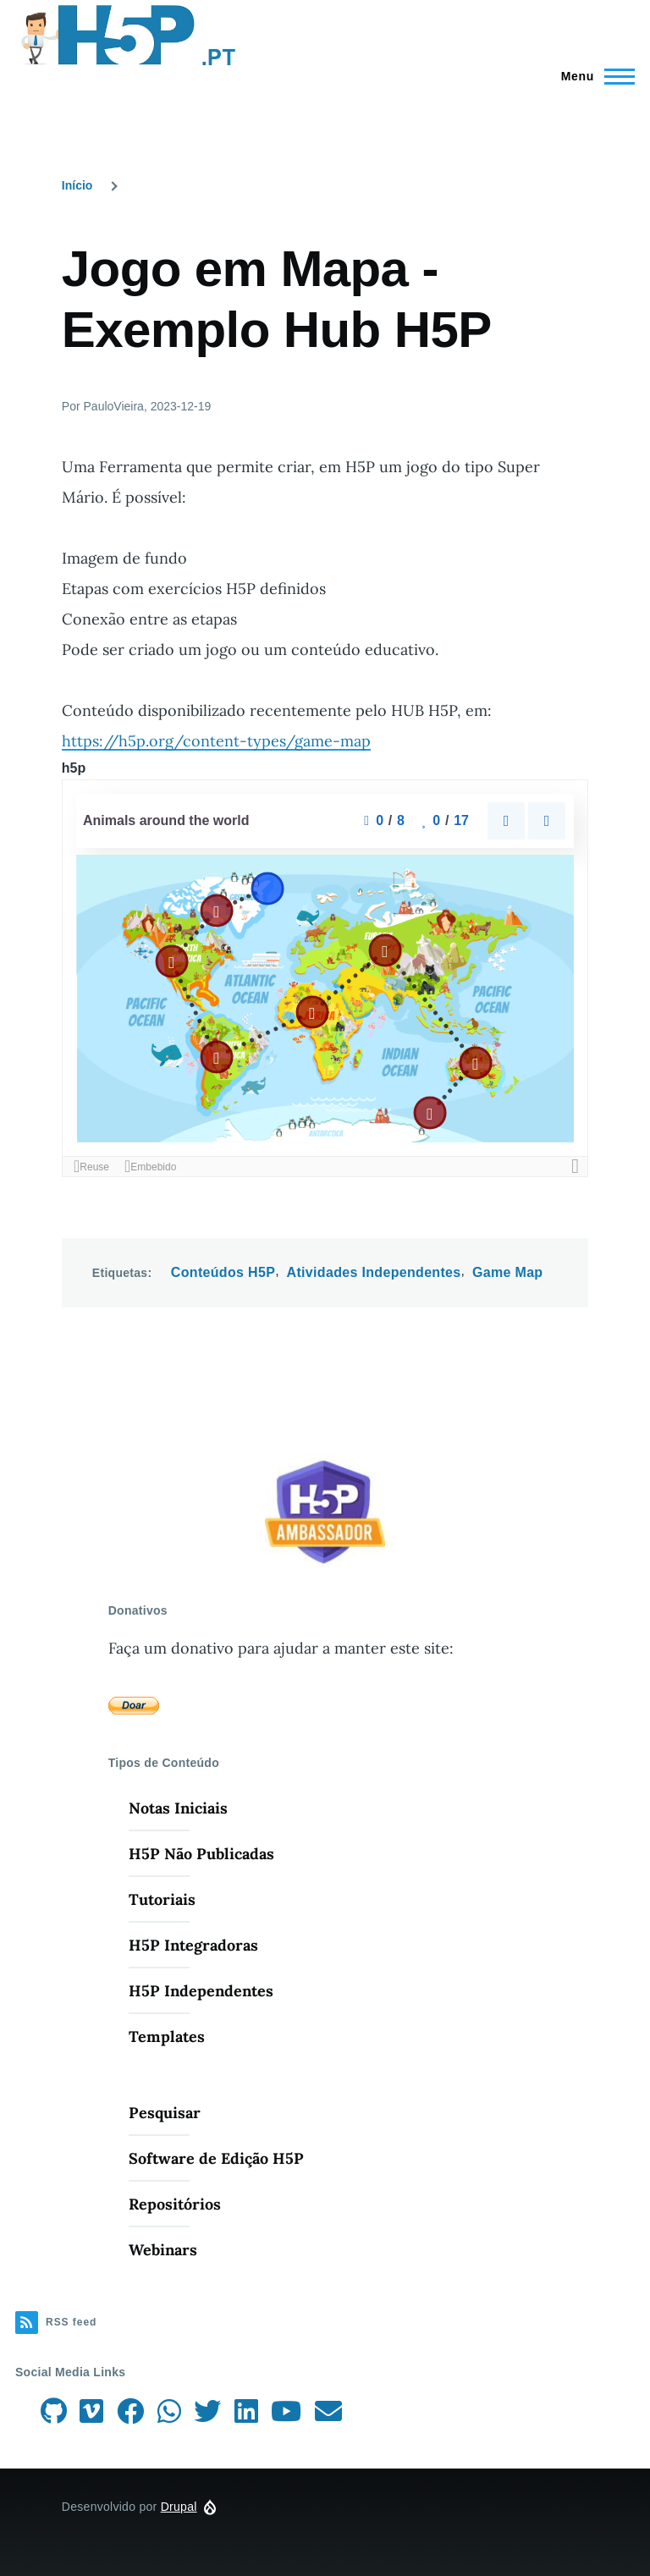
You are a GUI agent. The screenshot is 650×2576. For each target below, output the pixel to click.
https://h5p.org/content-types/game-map (216, 741)
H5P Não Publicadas (201, 1853)
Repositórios (175, 2204)
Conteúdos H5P (223, 1272)
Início (77, 185)
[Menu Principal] (593, 76)
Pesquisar (165, 2112)
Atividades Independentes (374, 1272)
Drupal (179, 2506)
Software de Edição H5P (216, 2158)
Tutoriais (162, 1899)
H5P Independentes (201, 1991)
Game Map (507, 1272)
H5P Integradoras (193, 1945)
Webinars (163, 2250)
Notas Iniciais (178, 1808)
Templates (167, 2036)
